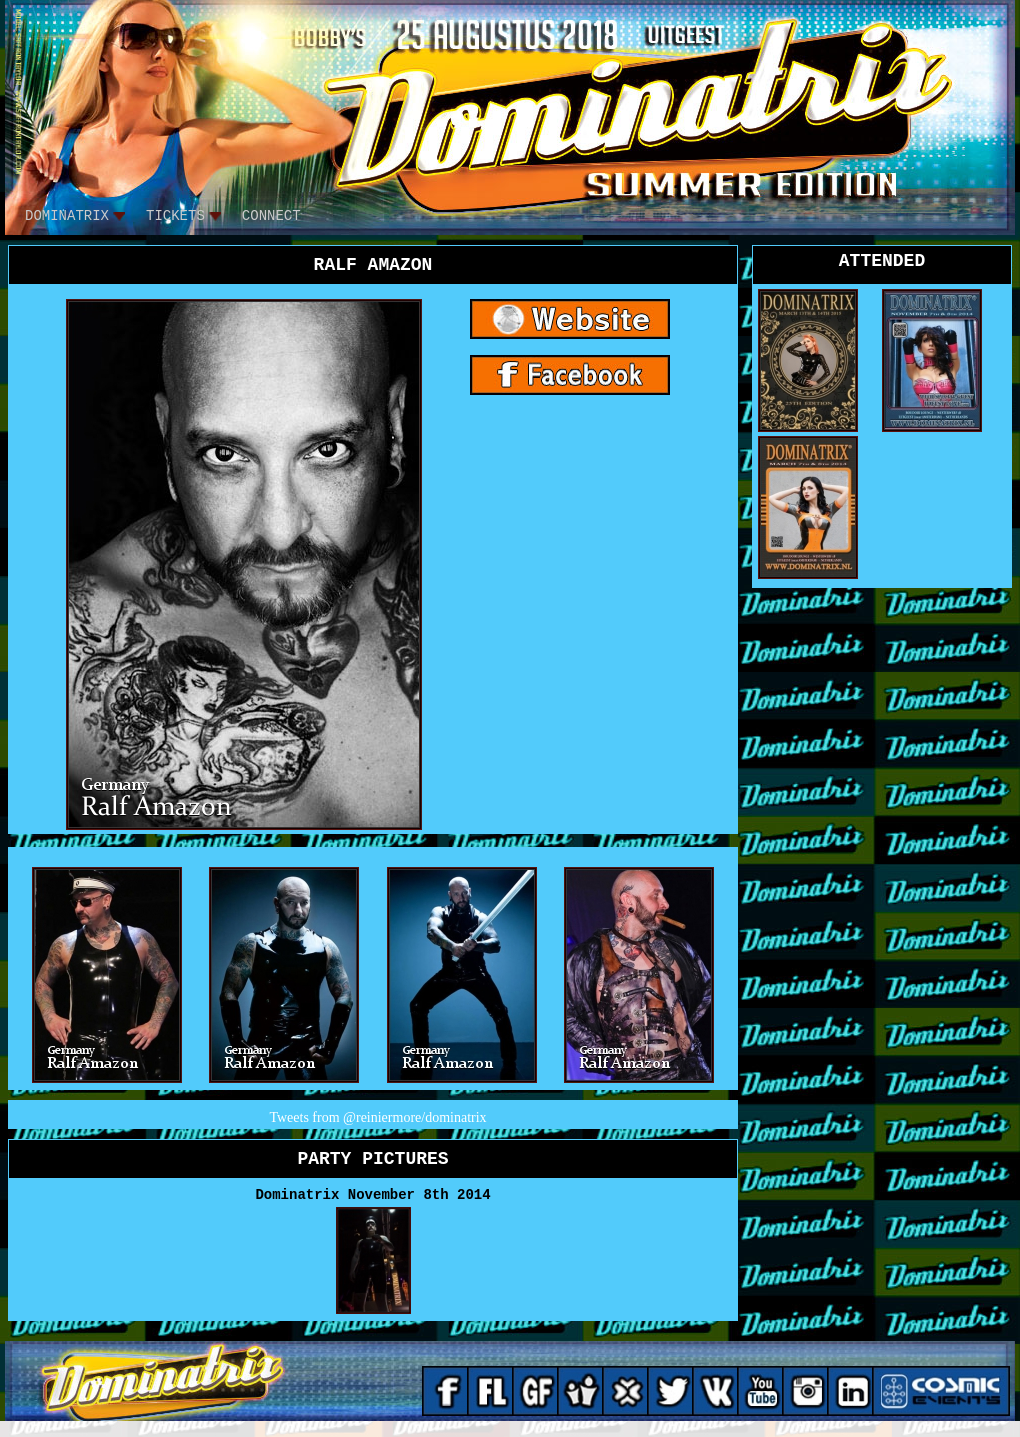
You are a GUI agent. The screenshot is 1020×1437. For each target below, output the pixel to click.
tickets (175, 216)
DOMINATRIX (67, 216)
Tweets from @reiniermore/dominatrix (377, 1117)
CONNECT (271, 216)
